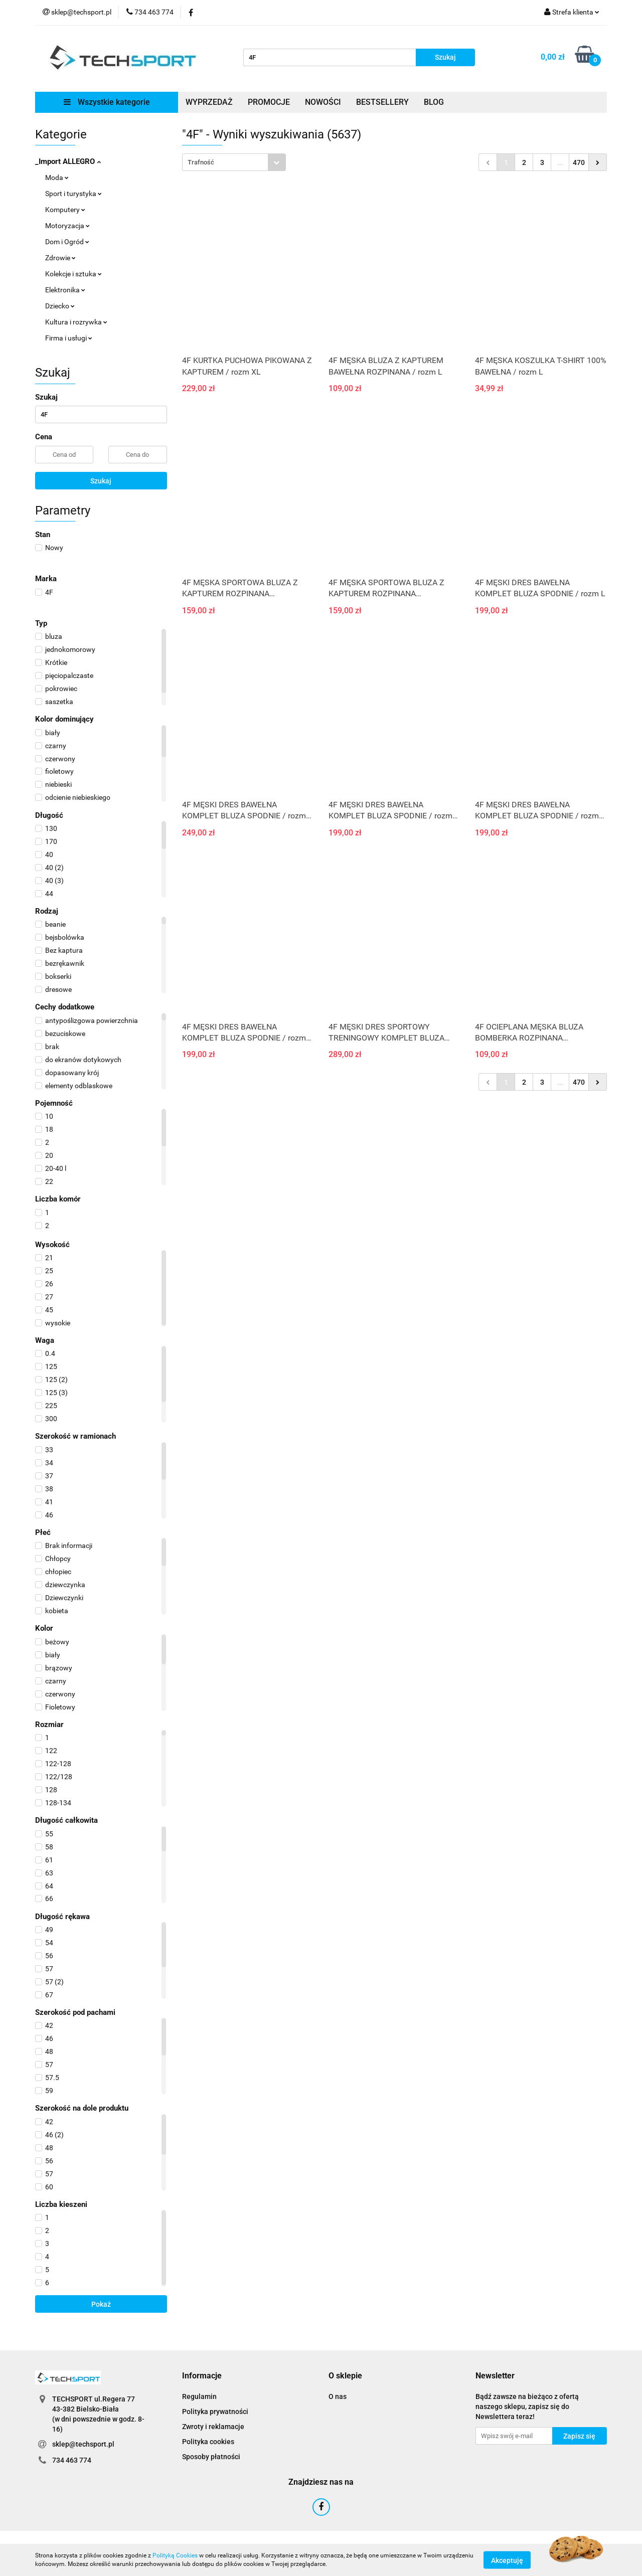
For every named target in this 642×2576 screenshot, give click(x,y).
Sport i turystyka (73, 194)
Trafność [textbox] (201, 162)
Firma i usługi (68, 338)
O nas (338, 2396)
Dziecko (60, 306)
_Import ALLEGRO (68, 161)
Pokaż (101, 2304)
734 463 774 (71, 2460)
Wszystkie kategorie (107, 102)
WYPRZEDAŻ (209, 102)
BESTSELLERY (382, 102)
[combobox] (234, 162)
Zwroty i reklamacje (213, 2427)
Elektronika (65, 290)
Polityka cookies (208, 2442)
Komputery (65, 210)
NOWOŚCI (323, 102)
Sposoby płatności (211, 2457)
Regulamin (199, 2396)
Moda (57, 178)
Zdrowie (60, 258)
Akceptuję (507, 2560)
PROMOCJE (269, 102)
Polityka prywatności (215, 2412)
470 (579, 162)
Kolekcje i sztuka (73, 274)
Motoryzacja (67, 226)
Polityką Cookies (175, 2555)
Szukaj (100, 481)
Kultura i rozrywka (76, 322)
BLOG (434, 102)
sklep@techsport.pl (83, 2444)
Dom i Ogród (67, 242)
